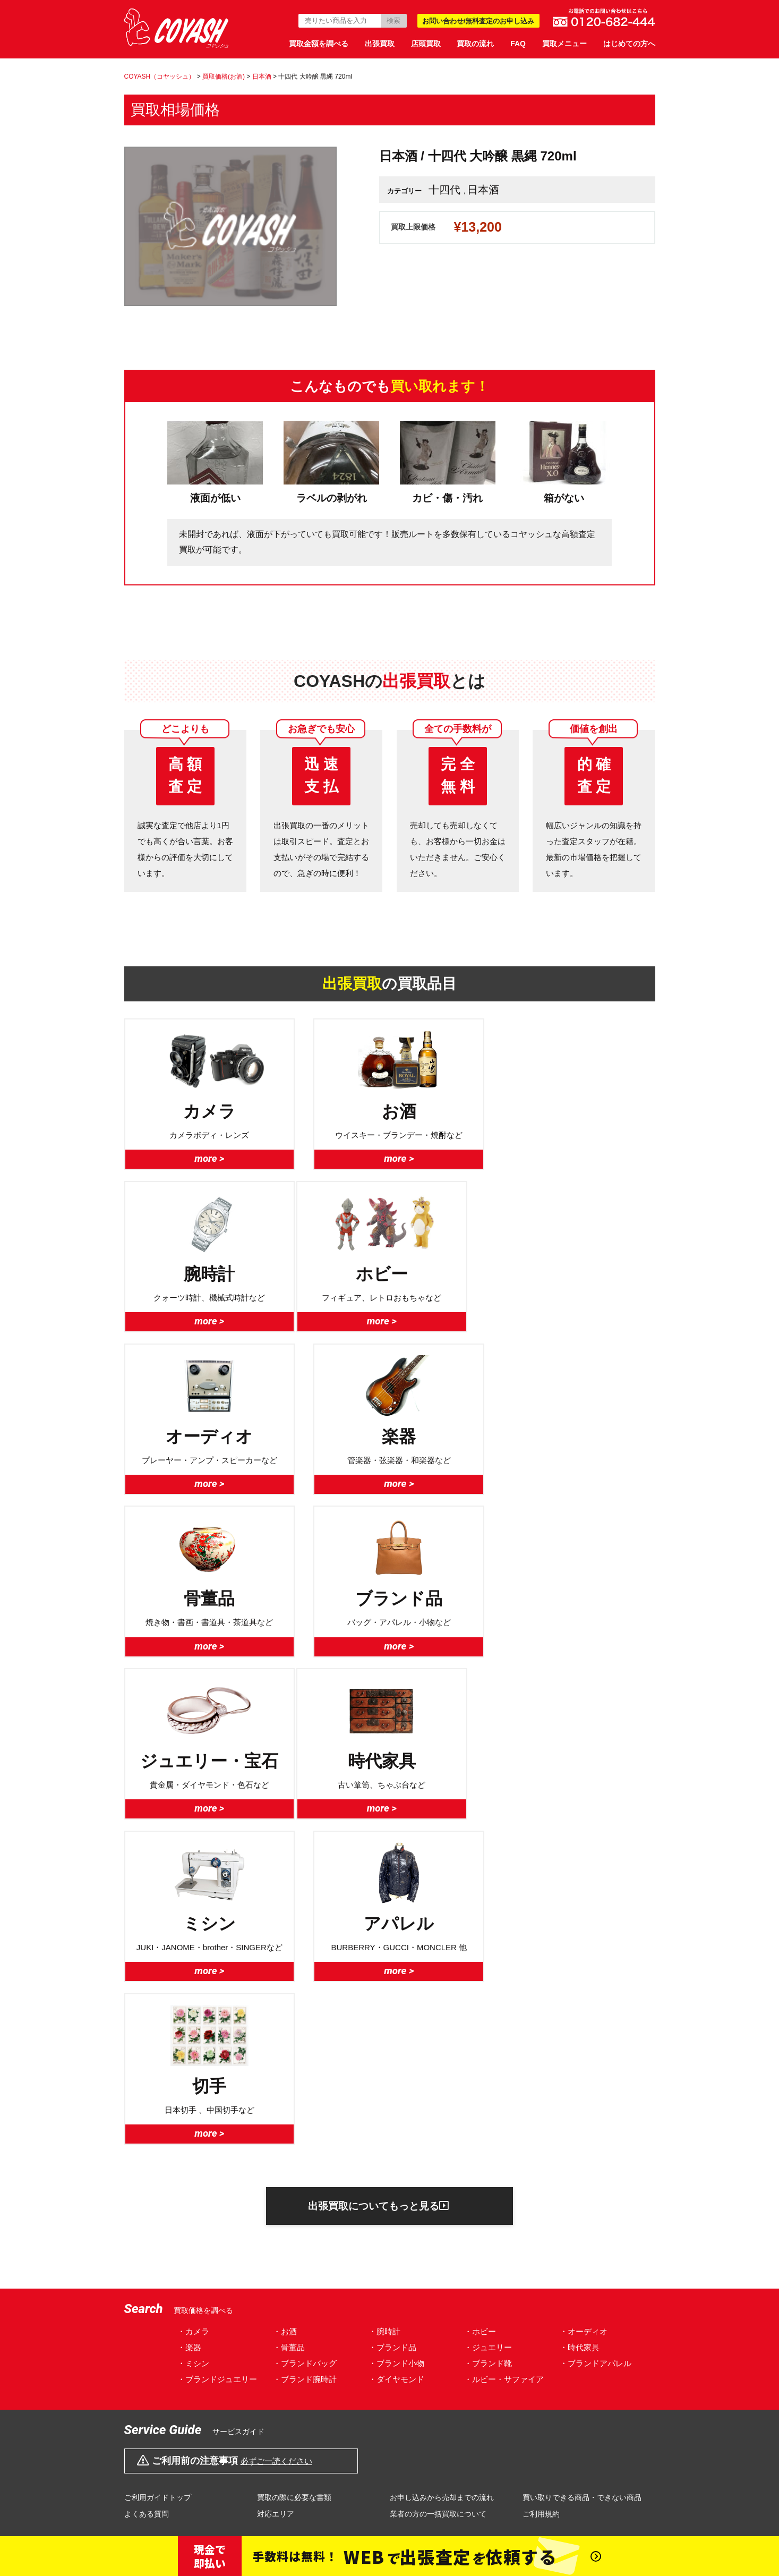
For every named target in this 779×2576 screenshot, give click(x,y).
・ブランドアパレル (595, 2042)
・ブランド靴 (488, 2042)
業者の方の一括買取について (438, 2193)
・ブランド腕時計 (305, 2058)
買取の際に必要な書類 (294, 2176)
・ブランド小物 (396, 2042)
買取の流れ (475, 43)
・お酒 (285, 2010)
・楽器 (189, 2026)
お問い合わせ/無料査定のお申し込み (478, 21)
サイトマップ (590, 2369)
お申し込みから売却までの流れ (442, 2176)
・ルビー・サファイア (504, 2058)
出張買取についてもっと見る (378, 1884)
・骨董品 (289, 2026)
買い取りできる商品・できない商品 (582, 2176)
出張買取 (380, 43)
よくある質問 (146, 2193)
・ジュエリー (488, 2026)
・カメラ (193, 2010)
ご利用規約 (541, 2193)
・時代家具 (580, 2026)
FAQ (518, 43)
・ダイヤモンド (396, 2058)
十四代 (444, 189)
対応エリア (275, 2193)
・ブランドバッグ (305, 2042)
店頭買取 (426, 43)
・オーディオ (583, 2010)
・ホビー (480, 2010)
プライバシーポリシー (275, 2369)
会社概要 (180, 2369)
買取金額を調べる (318, 43)
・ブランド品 (392, 2026)
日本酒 (483, 189)
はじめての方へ (629, 43)
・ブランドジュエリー (217, 2058)
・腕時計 (384, 2010)
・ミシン (193, 2042)
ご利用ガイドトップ (157, 2176)
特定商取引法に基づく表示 (401, 2369)
